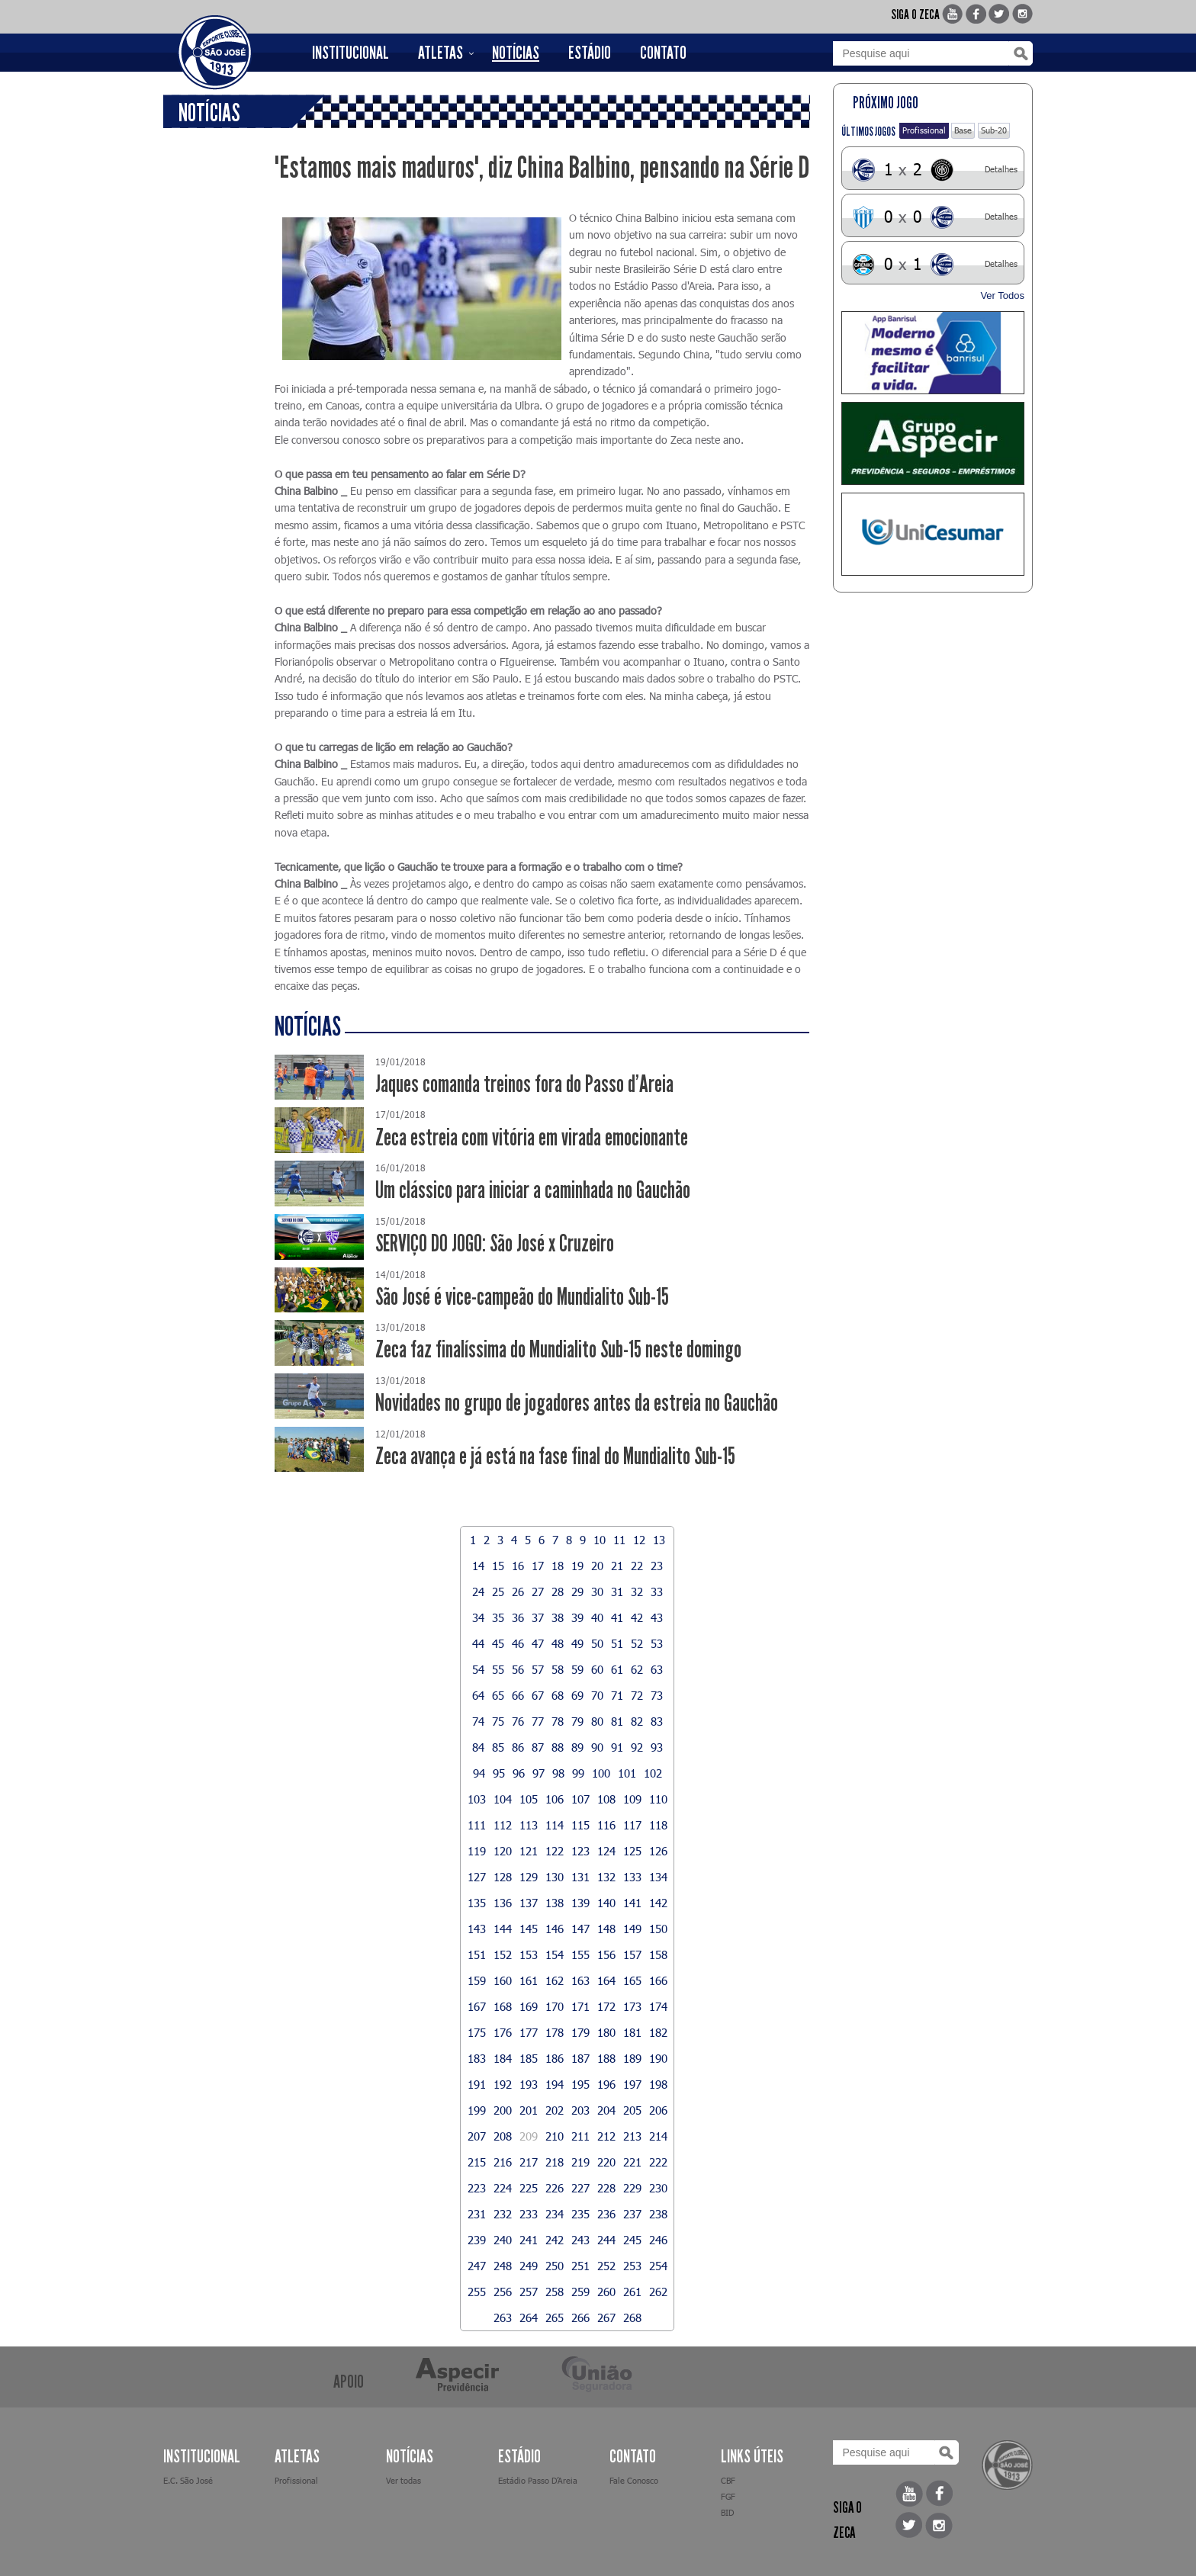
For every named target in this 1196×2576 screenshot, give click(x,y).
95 (499, 1773)
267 (606, 2317)
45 (498, 1643)
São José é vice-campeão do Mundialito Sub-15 (522, 1297)
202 (554, 2110)
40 (597, 1617)
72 (637, 1695)
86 (518, 1747)
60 (597, 1669)
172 (606, 2006)
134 (658, 1877)
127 (477, 1877)
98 (558, 1773)
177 (528, 2032)
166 (658, 1980)
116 (606, 1825)
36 (518, 1617)
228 (606, 2188)
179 (580, 2032)
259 (580, 2291)
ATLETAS (440, 52)
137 (528, 1903)
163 (580, 1980)
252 (606, 2265)
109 (632, 1799)
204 (606, 2110)
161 (528, 1980)
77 (538, 1721)
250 (554, 2265)
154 (554, 1954)
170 (554, 2006)
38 (557, 1617)
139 (580, 1903)
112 (503, 1825)
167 (477, 2006)
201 (528, 2110)
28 (557, 1591)
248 (503, 2265)
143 (477, 1928)
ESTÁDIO (589, 52)
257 (528, 2291)
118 (658, 1825)
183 (477, 2058)
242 (554, 2240)
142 (658, 1903)
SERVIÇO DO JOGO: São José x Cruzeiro (494, 1243)
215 (477, 2162)
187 (580, 2058)
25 (498, 1591)
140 (606, 1903)
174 (658, 2006)
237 (632, 2214)
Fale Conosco (633, 2480)
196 (606, 2084)
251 (580, 2265)
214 (658, 2136)
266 (580, 2317)
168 (503, 2006)
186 (554, 2058)
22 (637, 1565)
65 (498, 1695)
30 (597, 1591)
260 (606, 2291)
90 (597, 1747)
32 (637, 1591)
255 (477, 2291)
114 (554, 1825)
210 (554, 2136)
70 (597, 1695)
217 (528, 2162)
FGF (728, 2496)
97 (538, 1773)
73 (657, 1695)
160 (503, 1980)
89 (577, 1747)
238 (658, 2214)
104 (503, 1799)
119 (477, 1851)
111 (477, 1825)
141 (632, 1903)
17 (538, 1565)
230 (658, 2188)
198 (658, 2084)
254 (658, 2265)
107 (580, 1799)
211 (580, 2136)
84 (478, 1747)
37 (538, 1617)
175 (477, 2032)
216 (503, 2162)
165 (632, 1980)
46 (518, 1643)
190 (658, 2058)
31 (617, 1591)
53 (657, 1643)
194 (554, 2084)
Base (963, 130)
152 (503, 1954)
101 (627, 1773)
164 (606, 1980)
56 (518, 1669)
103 (477, 1799)
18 (557, 1565)
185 (528, 2058)
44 (478, 1643)
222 (658, 2162)
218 (554, 2162)
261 (632, 2291)
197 (632, 2084)
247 (477, 2265)
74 (478, 1721)
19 (577, 1565)
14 (478, 1565)
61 (617, 1669)
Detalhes (1001, 169)
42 (637, 1617)
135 (477, 1903)
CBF (728, 2480)
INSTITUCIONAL (350, 52)
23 (657, 1565)
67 (538, 1695)
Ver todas (403, 2480)
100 (601, 1773)
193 (528, 2084)
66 (518, 1695)
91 (617, 1747)
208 (503, 2136)
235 (580, 2214)
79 (577, 1721)
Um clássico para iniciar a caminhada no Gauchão (532, 1190)
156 (606, 1954)
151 (477, 1954)
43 (657, 1617)
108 (606, 1799)
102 (653, 1773)
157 (632, 1954)
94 (479, 1773)
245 (632, 2240)
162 (554, 1980)
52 (637, 1643)
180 (606, 2032)
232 (503, 2214)
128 (503, 1877)
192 (503, 2084)
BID (727, 2512)
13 (659, 1540)
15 (498, 1565)
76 (518, 1721)
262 (658, 2291)
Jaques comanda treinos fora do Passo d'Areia (524, 1084)
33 (657, 1591)
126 (658, 1851)
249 (528, 2265)
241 (528, 2240)
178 (554, 2032)
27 (538, 1591)
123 (580, 1851)
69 (577, 1695)
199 (477, 2110)
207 (477, 2136)
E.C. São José (188, 2480)
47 (538, 1643)
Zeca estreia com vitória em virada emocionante (531, 1137)
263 (503, 2317)
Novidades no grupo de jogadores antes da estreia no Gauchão (576, 1403)
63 (657, 1669)
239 (477, 2240)
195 (580, 2084)
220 (606, 2162)
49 (577, 1643)
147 (580, 1928)
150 (658, 1928)
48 (557, 1643)
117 (632, 1825)
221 (632, 2162)
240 (503, 2240)
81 (617, 1721)
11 (619, 1540)
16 (518, 1565)
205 (632, 2110)
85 (498, 1747)
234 (554, 2214)
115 (580, 1825)
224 (503, 2188)
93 (657, 1747)
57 (538, 1669)
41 (617, 1617)
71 (617, 1695)
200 (503, 2110)
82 (637, 1721)
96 (519, 1773)
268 (632, 2317)
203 (580, 2110)
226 (554, 2188)
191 (477, 2084)
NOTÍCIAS (515, 52)
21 (617, 1565)
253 (632, 2265)
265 (554, 2317)
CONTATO (663, 52)
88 (557, 1747)
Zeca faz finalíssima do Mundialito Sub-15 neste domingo (558, 1349)
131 (580, 1877)
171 (580, 2006)
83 (657, 1721)
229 (632, 2188)
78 (557, 1721)
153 (528, 1954)
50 (597, 1643)
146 (554, 1928)
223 (477, 2188)
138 (554, 1903)
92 (637, 1747)
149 (632, 1928)
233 (528, 2214)
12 (639, 1540)
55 (498, 1669)
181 (632, 2032)
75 (498, 1721)
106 (554, 1799)
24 (478, 1591)
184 (503, 2058)
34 (478, 1617)
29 (577, 1591)
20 (597, 1565)
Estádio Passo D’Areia (537, 2480)
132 (606, 1877)
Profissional (924, 130)
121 (528, 1851)
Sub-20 (994, 130)
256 (503, 2291)
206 (658, 2110)
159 (477, 1980)
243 (580, 2240)
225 (528, 2188)
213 (632, 2136)
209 (528, 2136)
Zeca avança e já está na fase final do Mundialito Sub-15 (555, 1456)
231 (477, 2214)
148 (606, 1928)
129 (528, 1877)
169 (528, 2006)
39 (577, 1617)
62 (637, 1669)
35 (498, 1617)
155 (580, 1954)
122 (554, 1851)
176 (503, 2032)
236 (606, 2214)
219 (580, 2162)
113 (528, 1825)
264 (528, 2317)
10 (599, 1540)
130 (554, 1877)
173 (632, 2006)
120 (503, 1851)
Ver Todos (1002, 295)
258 (554, 2291)
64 (478, 1695)
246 (658, 2240)
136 (503, 1903)
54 (478, 1669)
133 (632, 1877)
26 (518, 1591)
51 (617, 1643)
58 (557, 1669)
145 (528, 1928)
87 (538, 1747)
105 (528, 1799)
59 (577, 1669)
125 (632, 1851)
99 (578, 1773)
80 (597, 1721)
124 (606, 1851)
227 (580, 2188)
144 (503, 1928)
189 (632, 2058)
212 (606, 2136)
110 (658, 1799)
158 (658, 1954)
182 (658, 2032)
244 (606, 2240)
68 (557, 1695)
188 (606, 2058)
